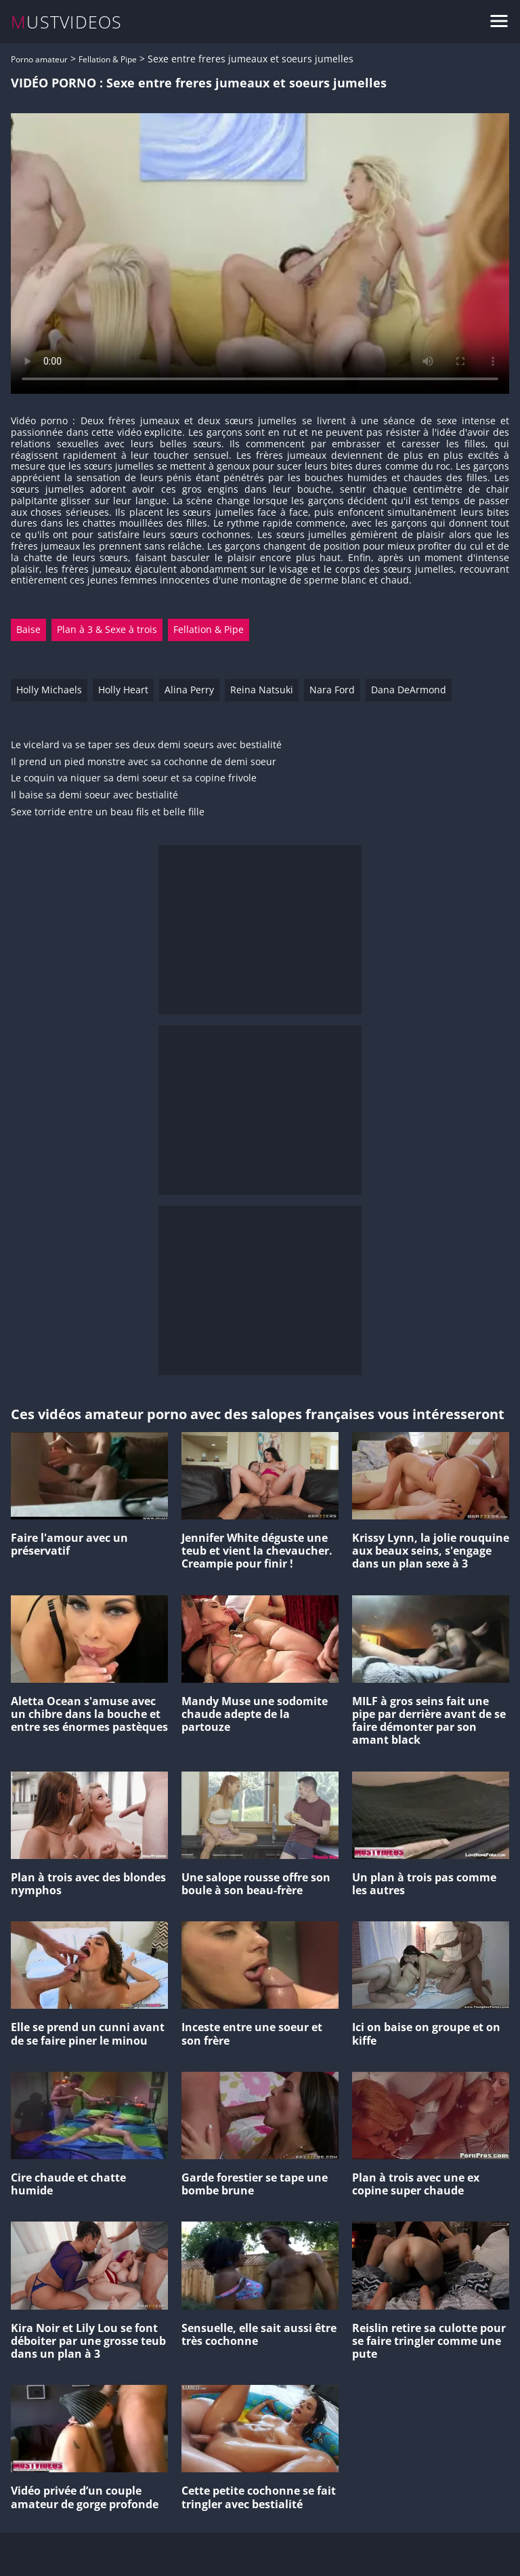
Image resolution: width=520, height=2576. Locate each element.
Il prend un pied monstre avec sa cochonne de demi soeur (143, 762)
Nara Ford (332, 689)
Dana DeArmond (408, 689)
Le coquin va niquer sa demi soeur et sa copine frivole (134, 778)
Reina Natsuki (261, 689)
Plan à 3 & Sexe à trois (107, 629)
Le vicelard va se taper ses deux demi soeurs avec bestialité (146, 745)
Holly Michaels (49, 689)
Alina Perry (189, 689)
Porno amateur (39, 59)
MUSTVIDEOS (67, 22)
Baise (28, 629)
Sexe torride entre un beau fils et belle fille (107, 812)
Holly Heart (123, 689)
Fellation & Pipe (108, 59)
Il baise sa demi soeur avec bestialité (94, 795)
